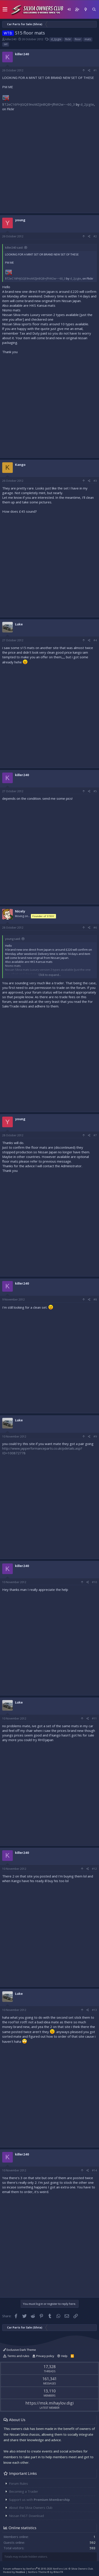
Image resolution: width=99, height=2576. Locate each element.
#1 (95, 70)
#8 (95, 1299)
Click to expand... (50, 975)
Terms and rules (18, 2356)
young (20, 220)
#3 (95, 481)
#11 (94, 1718)
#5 (95, 791)
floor (78, 39)
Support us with (39, 2499)
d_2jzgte (56, 39)
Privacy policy (45, 2356)
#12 (94, 1869)
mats (88, 39)
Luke (19, 624)
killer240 (10, 39)
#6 (95, 927)
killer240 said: (14, 247)
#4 (95, 640)
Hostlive (20, 2572)
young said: (13, 939)
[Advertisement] (49, 161)
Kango (20, 464)
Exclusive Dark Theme (19, 2350)
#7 (95, 1135)
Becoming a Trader (23, 2491)
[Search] (94, 9)
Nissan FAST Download (26, 2515)
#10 (94, 1582)
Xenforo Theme (45, 2572)
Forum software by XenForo (35, 2568)
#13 (94, 2010)
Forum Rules (18, 2483)
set (5, 44)
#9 (95, 1436)
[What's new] (85, 9)
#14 (94, 2170)
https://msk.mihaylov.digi (49, 2403)
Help (64, 2356)
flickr (68, 39)
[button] (5, 9)
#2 (95, 236)
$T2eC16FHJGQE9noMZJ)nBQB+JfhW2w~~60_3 (38, 104)
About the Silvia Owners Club (30, 2507)
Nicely (20, 911)
